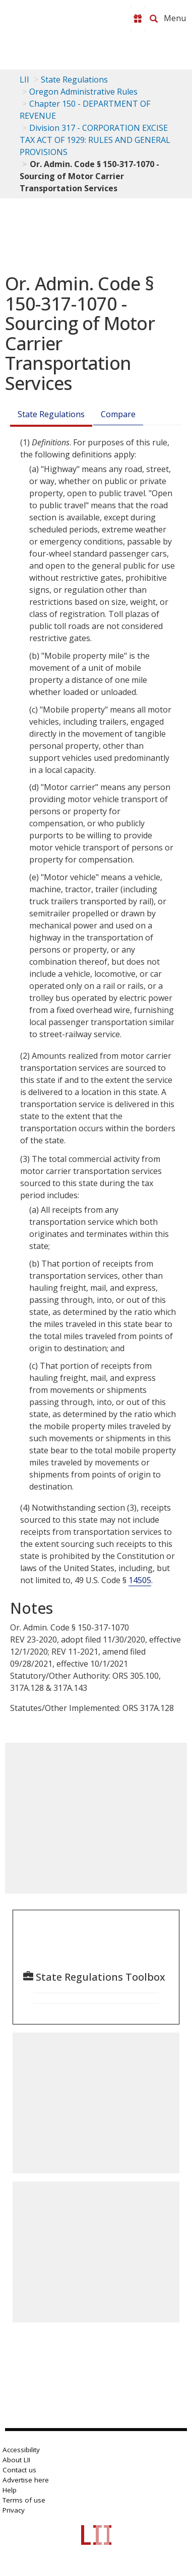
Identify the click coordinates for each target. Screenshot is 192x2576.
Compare (118, 414)
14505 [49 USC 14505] (140, 1580)
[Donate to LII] (138, 19)
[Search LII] (154, 19)
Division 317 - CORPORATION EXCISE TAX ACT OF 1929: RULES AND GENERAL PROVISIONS (95, 140)
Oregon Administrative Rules (83, 91)
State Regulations (74, 79)
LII (24, 79)
